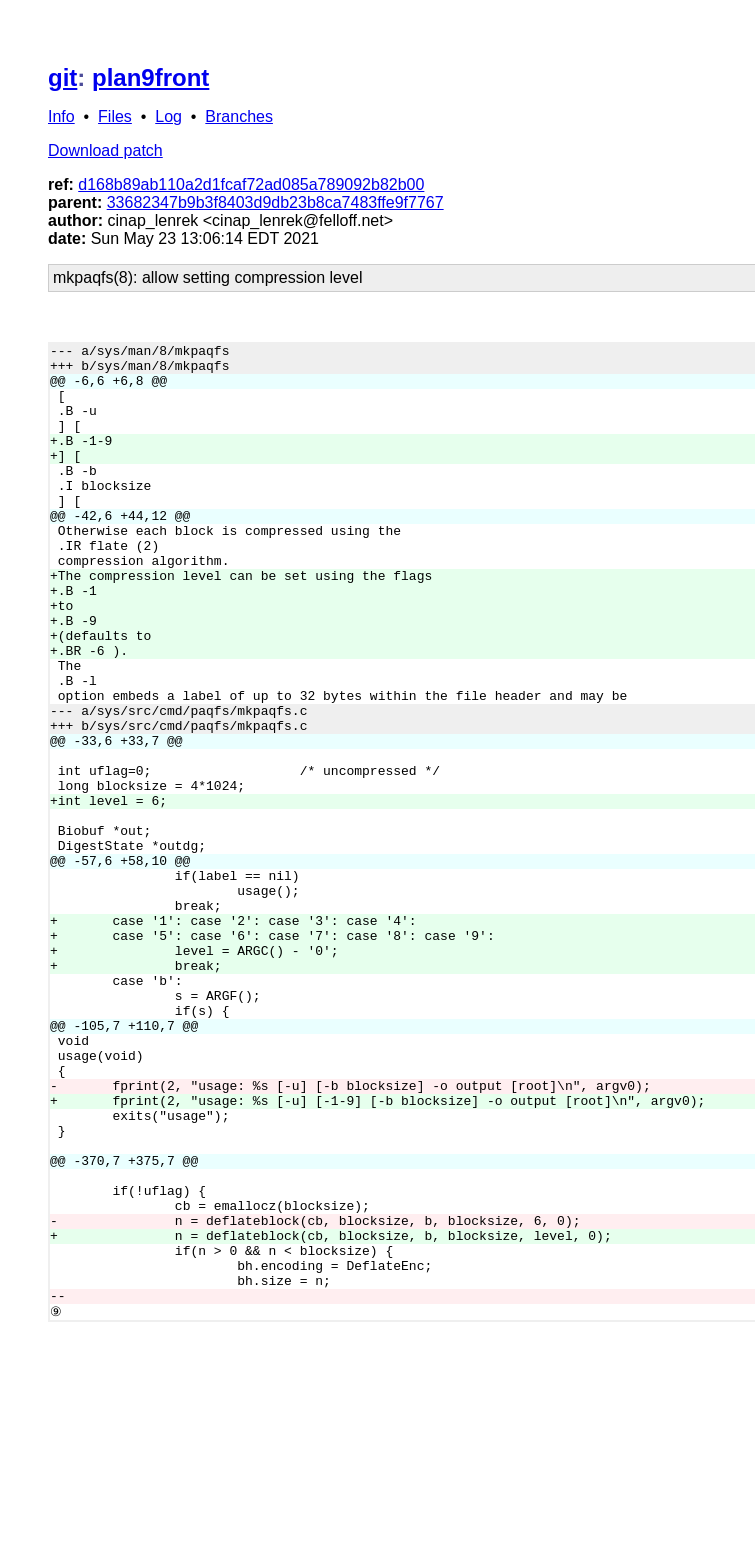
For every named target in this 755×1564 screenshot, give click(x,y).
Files (115, 116)
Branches (239, 116)
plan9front (150, 77)
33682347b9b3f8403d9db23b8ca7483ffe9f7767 (275, 202)
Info (61, 116)
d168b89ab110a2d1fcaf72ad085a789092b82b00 (251, 184)
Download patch (105, 150)
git (62, 77)
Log (168, 116)
